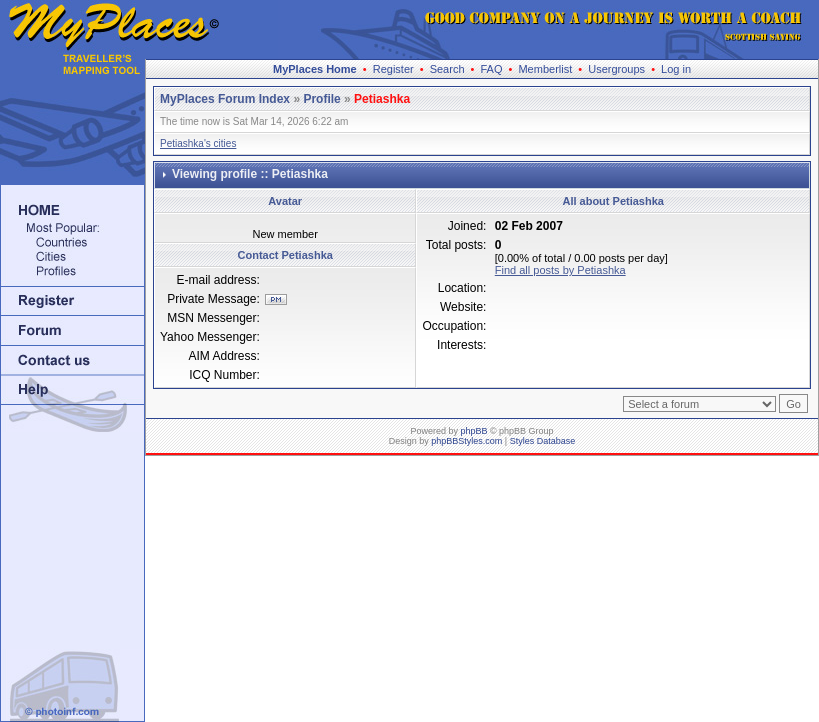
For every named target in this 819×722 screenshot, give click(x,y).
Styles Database (543, 441)
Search (447, 69)
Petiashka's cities (198, 143)
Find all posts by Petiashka (560, 270)
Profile (321, 99)
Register (393, 69)
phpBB (473, 431)
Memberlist (545, 69)
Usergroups (616, 69)
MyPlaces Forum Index (225, 99)
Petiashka (382, 99)
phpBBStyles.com (466, 441)
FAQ (491, 69)
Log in (676, 69)
